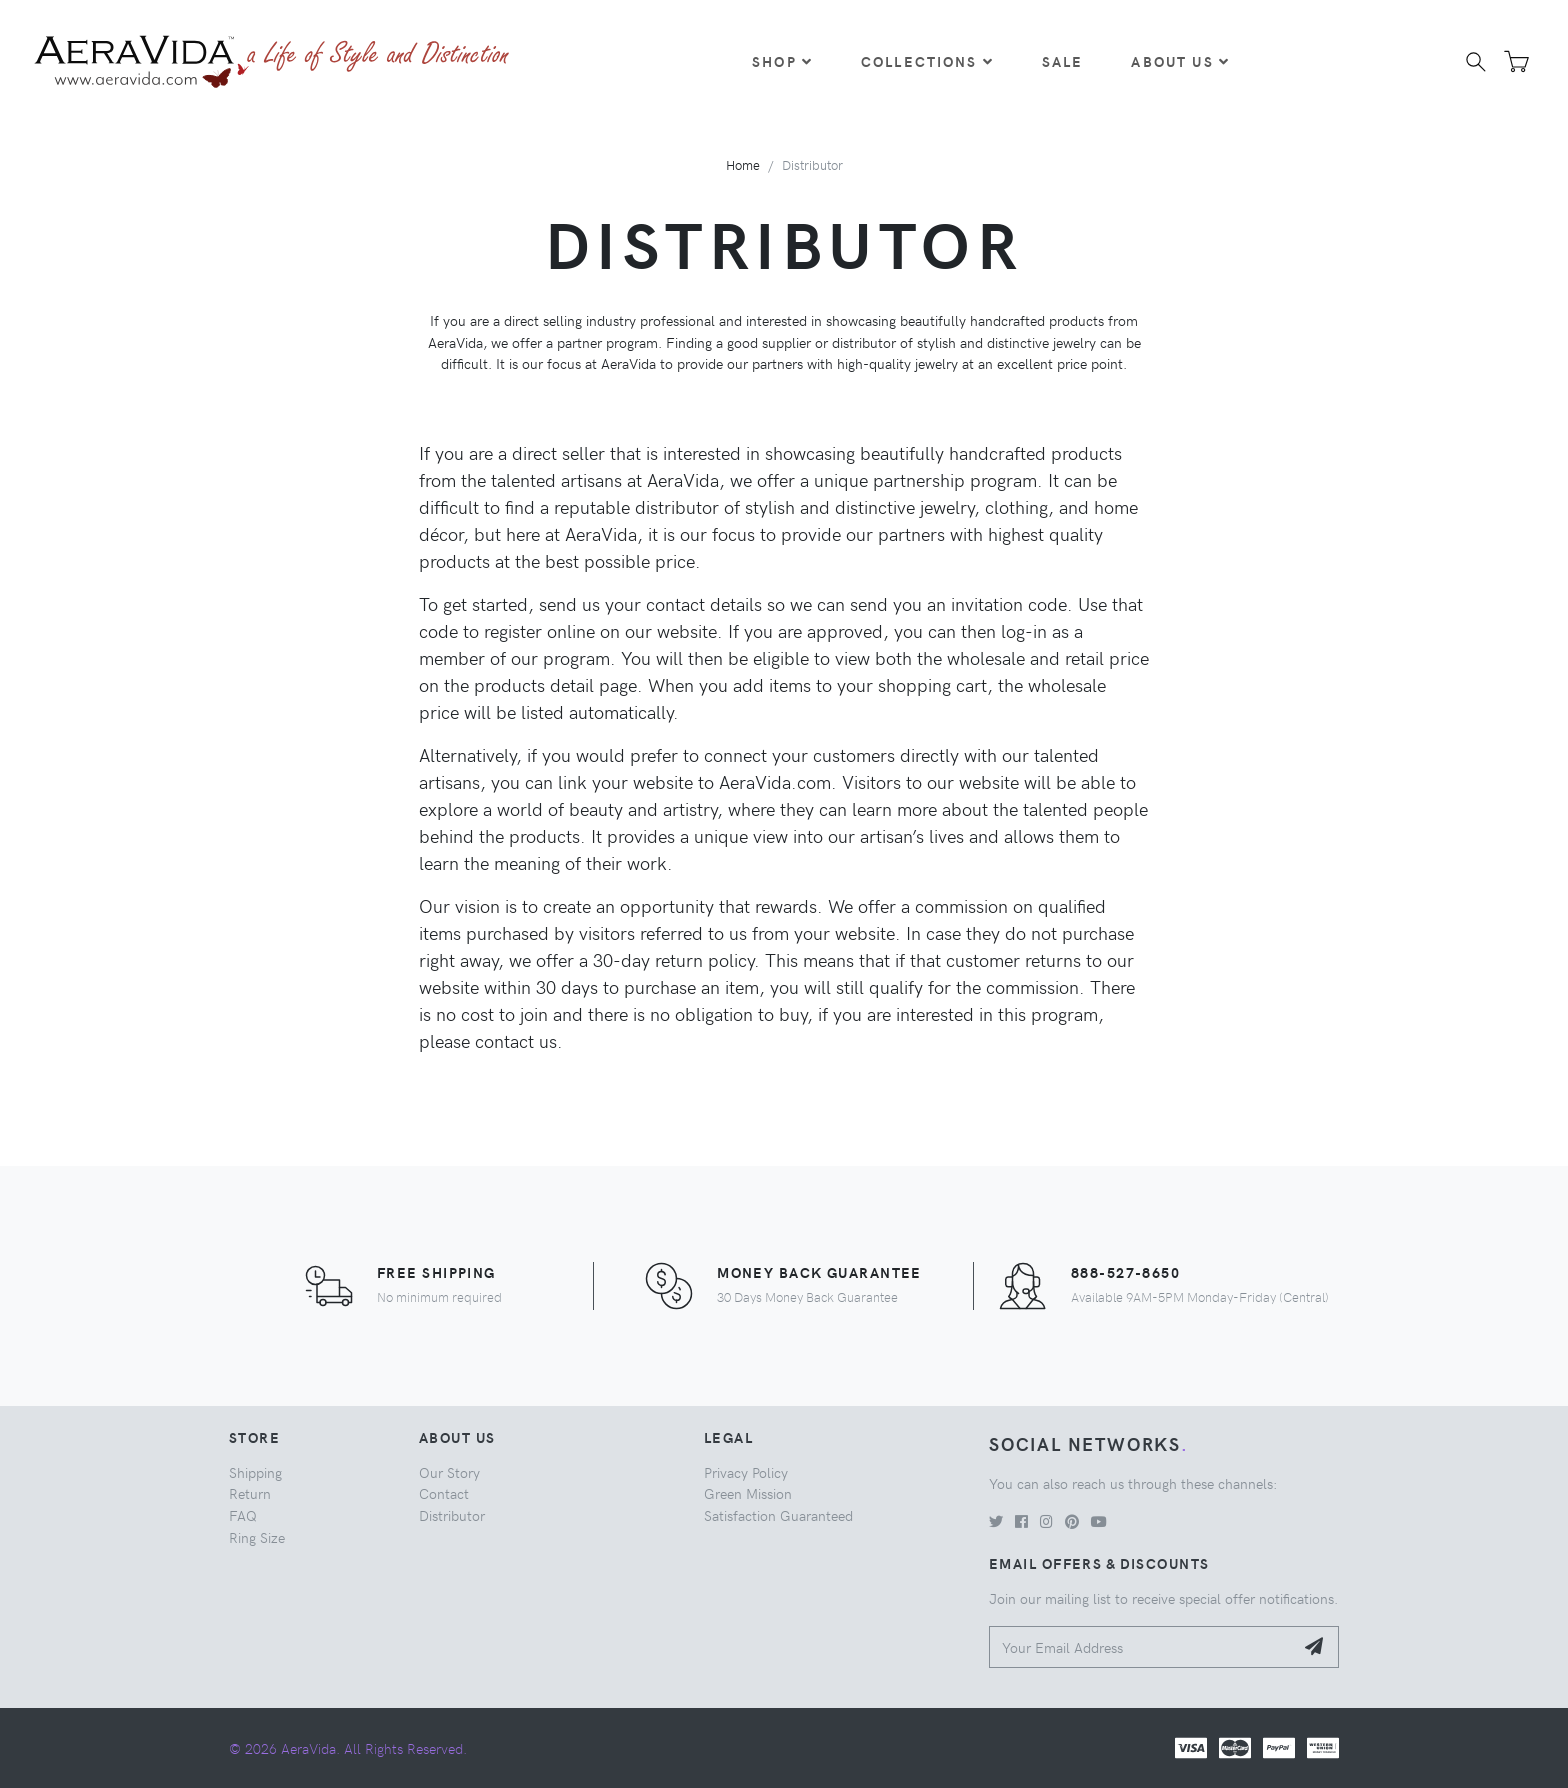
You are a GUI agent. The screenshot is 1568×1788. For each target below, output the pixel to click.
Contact (444, 1493)
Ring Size (257, 1537)
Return (250, 1493)
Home (743, 164)
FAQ (243, 1515)
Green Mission (748, 1493)
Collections (927, 61)
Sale (1063, 61)
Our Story (449, 1472)
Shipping (255, 1472)
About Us (1180, 61)
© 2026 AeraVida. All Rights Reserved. (348, 1748)
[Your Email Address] (1141, 1647)
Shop (782, 61)
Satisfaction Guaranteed (778, 1515)
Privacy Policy (746, 1472)
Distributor (452, 1515)
